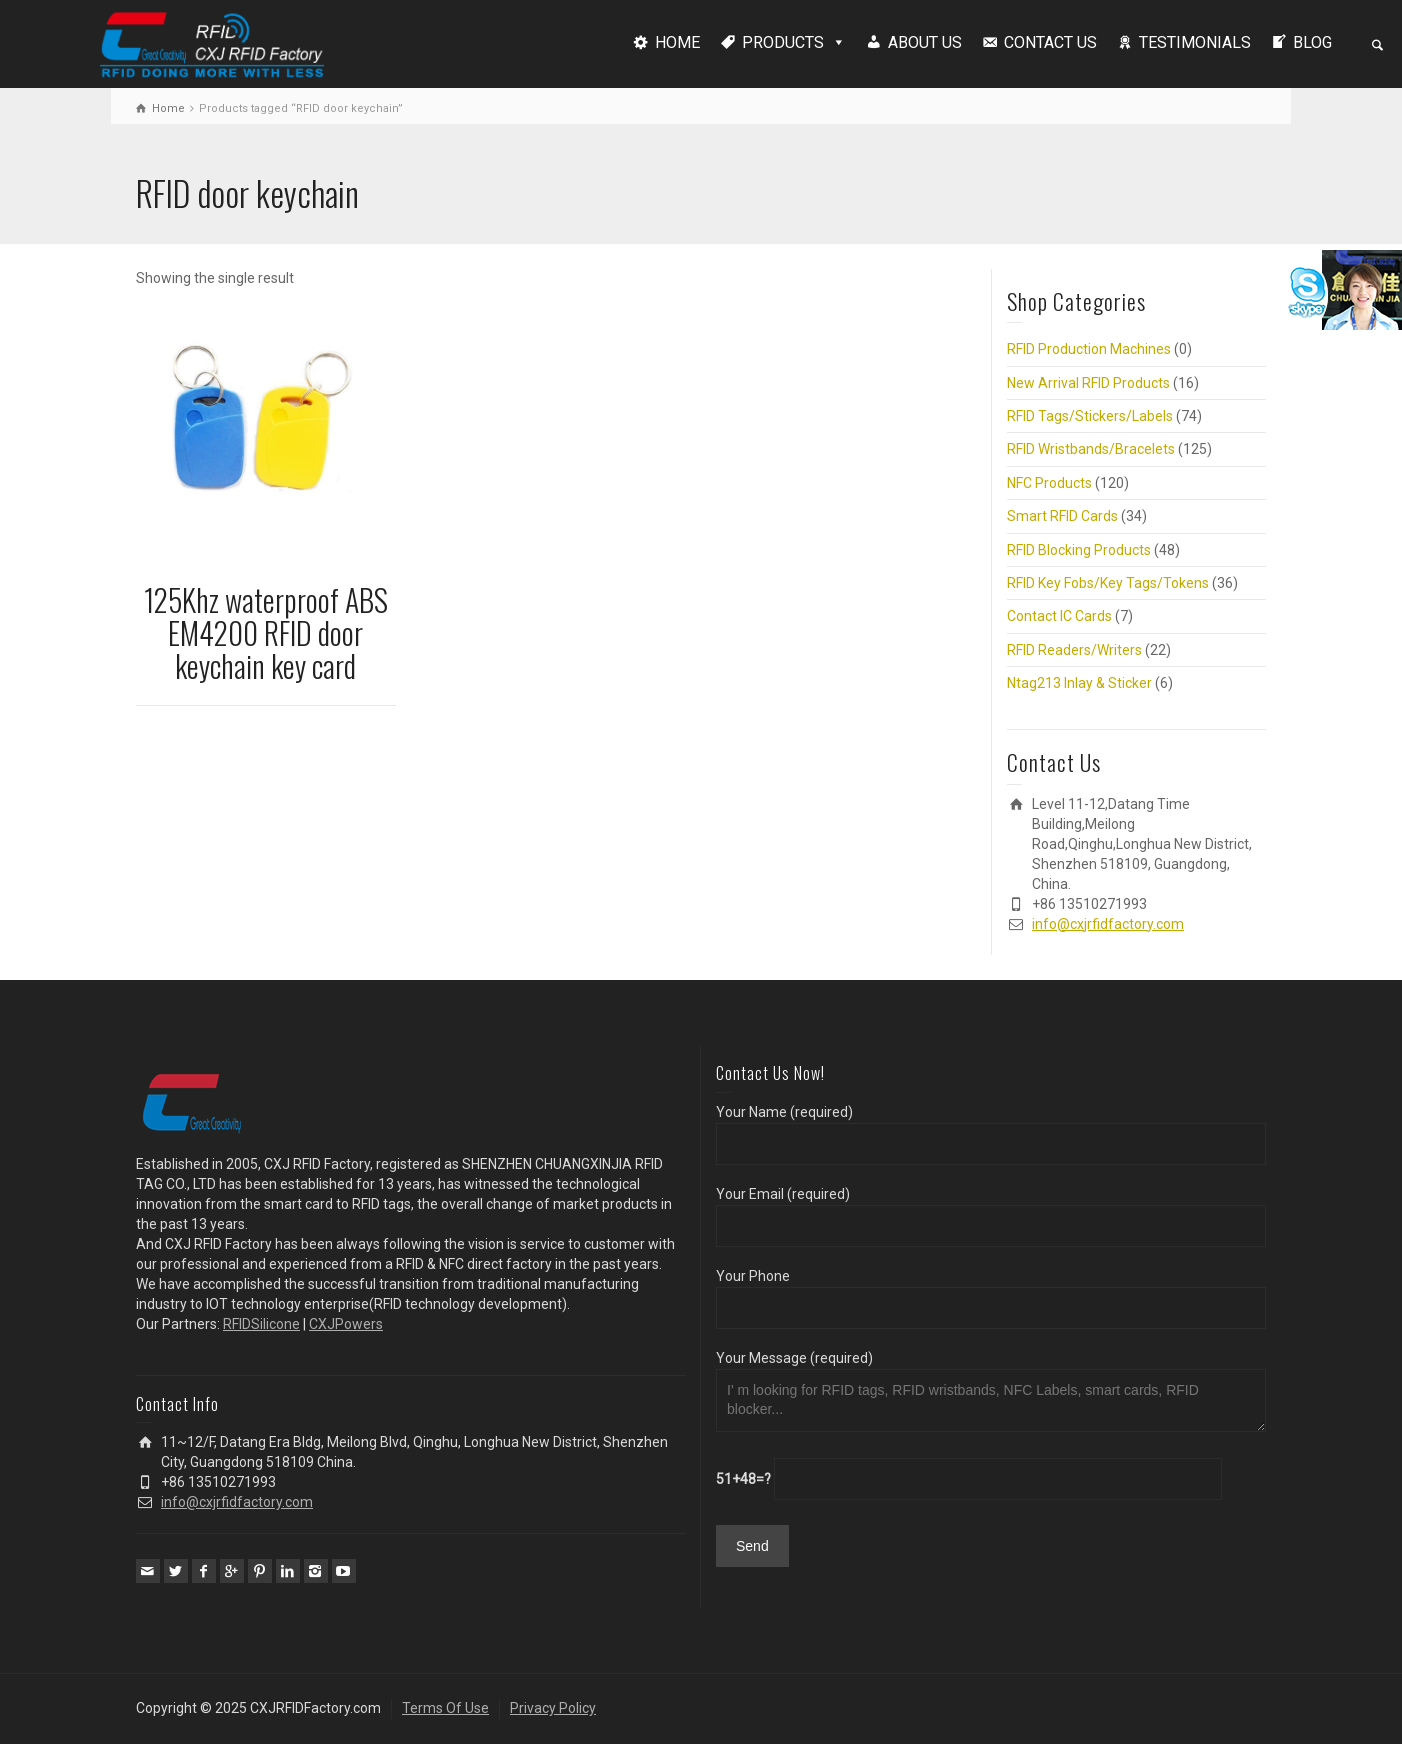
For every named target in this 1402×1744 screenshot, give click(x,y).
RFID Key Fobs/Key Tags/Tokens (1108, 583)
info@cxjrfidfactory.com (1108, 924)
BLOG (1312, 42)
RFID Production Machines (1089, 349)
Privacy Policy (553, 1708)
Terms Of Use (445, 1708)
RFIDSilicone (261, 1324)
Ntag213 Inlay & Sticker (1079, 683)
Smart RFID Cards (1062, 516)
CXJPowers (346, 1324)
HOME (677, 42)
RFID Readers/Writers (1074, 650)
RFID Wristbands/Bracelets (1091, 449)
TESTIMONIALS (1195, 42)
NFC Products (1049, 483)
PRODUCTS (783, 42)
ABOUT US (925, 42)
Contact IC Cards (1059, 616)
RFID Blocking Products (1079, 550)
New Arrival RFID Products (1088, 383)
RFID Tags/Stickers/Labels (1090, 416)
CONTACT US (1050, 42)
